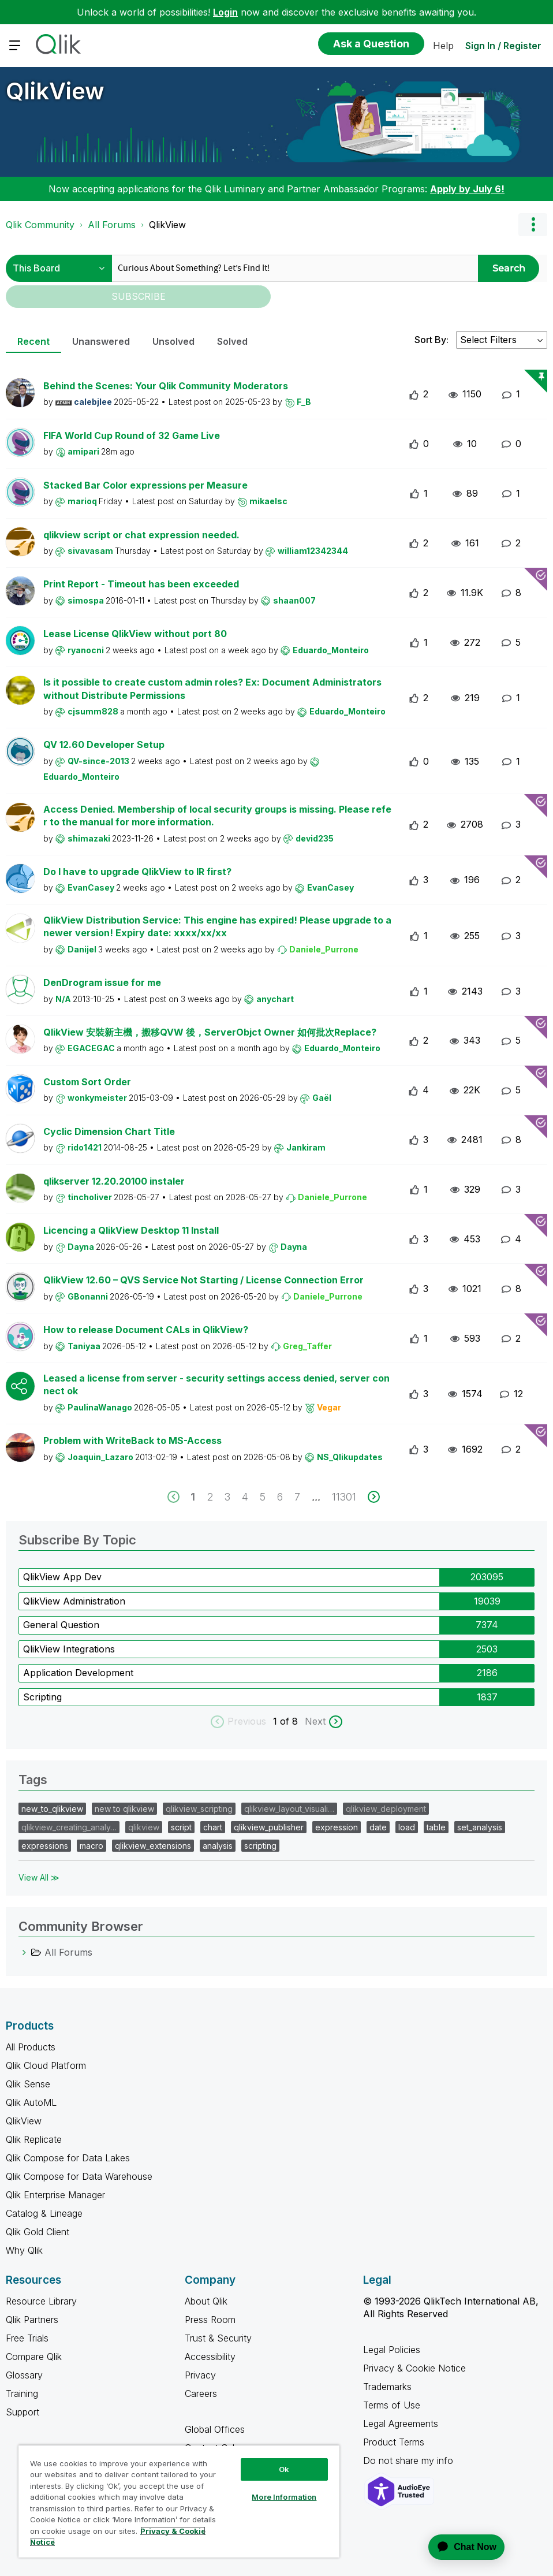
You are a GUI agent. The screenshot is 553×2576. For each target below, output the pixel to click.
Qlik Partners (32, 2319)
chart (212, 1827)
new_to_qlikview (52, 1809)
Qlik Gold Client (37, 2232)
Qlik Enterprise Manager (55, 2195)
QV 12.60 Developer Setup (104, 744)
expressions (44, 1846)
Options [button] (532, 224)
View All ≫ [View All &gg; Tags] (38, 1877)
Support (22, 2412)
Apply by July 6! (467, 189)
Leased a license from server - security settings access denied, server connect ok (216, 1384)
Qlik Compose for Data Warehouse (79, 2176)
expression (336, 1827)
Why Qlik (24, 2250)
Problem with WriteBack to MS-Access (132, 1440)
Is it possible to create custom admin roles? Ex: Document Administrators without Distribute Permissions (212, 688)
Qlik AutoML (31, 2102)
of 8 (290, 1721)
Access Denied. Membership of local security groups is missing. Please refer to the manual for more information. (217, 815)
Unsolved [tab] (173, 341)
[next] (374, 1497)
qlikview (143, 1827)
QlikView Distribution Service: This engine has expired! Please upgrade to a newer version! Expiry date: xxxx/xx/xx (217, 926)
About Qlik (206, 2301)
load (406, 1827)
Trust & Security (218, 2338)
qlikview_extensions (153, 1846)
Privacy (200, 2375)
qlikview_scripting (199, 1809)
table (436, 1827)
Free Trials (27, 2338)
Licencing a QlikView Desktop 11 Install (131, 1230)
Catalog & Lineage (44, 2213)
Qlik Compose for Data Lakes (68, 2158)
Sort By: (431, 339)
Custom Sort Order (87, 1082)
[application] (459, 2547)
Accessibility (210, 2356)
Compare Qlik (34, 2356)
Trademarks (387, 2386)
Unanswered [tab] (101, 341)
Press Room (210, 2319)
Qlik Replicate (34, 2139)
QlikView (55, 91)
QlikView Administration (74, 1601)
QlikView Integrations (69, 1649)
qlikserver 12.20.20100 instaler (114, 1181)
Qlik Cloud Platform (46, 2065)
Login (225, 12)
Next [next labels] (315, 1721)
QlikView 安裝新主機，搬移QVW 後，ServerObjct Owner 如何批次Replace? (209, 1032)
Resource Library (41, 2301)
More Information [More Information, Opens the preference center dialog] (284, 2496)
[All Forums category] (24, 1952)
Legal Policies (391, 2349)
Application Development (78, 1672)
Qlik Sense (28, 2084)
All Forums (112, 224)
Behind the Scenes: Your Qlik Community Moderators (165, 386)
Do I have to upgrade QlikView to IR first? (137, 871)
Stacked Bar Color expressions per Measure (145, 485)
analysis (218, 1846)
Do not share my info (409, 2460)
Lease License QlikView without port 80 (135, 633)
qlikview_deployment (386, 1809)
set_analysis (479, 1827)
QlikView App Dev (62, 1577)
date (378, 1827)
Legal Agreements (400, 2423)
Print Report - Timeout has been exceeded (141, 584)
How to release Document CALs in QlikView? (145, 1329)
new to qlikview (124, 1809)
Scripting (42, 1697)
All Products (30, 2047)
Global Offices (215, 2429)
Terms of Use (391, 2405)
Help (443, 45)
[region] (178, 2501)
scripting (260, 1846)
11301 (344, 1497)
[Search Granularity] (59, 268)
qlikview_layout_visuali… (289, 1809)
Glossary (24, 2375)
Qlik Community (40, 224)
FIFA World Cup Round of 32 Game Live (131, 435)
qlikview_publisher (269, 1827)
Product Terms (393, 2442)
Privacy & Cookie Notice (414, 2368)
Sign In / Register (503, 45)
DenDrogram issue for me (102, 982)
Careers (201, 2393)
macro (91, 1846)
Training (22, 2393)
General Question (61, 1625)
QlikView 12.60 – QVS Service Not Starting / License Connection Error (203, 1280)
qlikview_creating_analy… (69, 1827)
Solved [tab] (232, 341)
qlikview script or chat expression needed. (141, 535)
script (181, 1827)
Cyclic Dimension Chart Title (109, 1131)
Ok (284, 2469)
